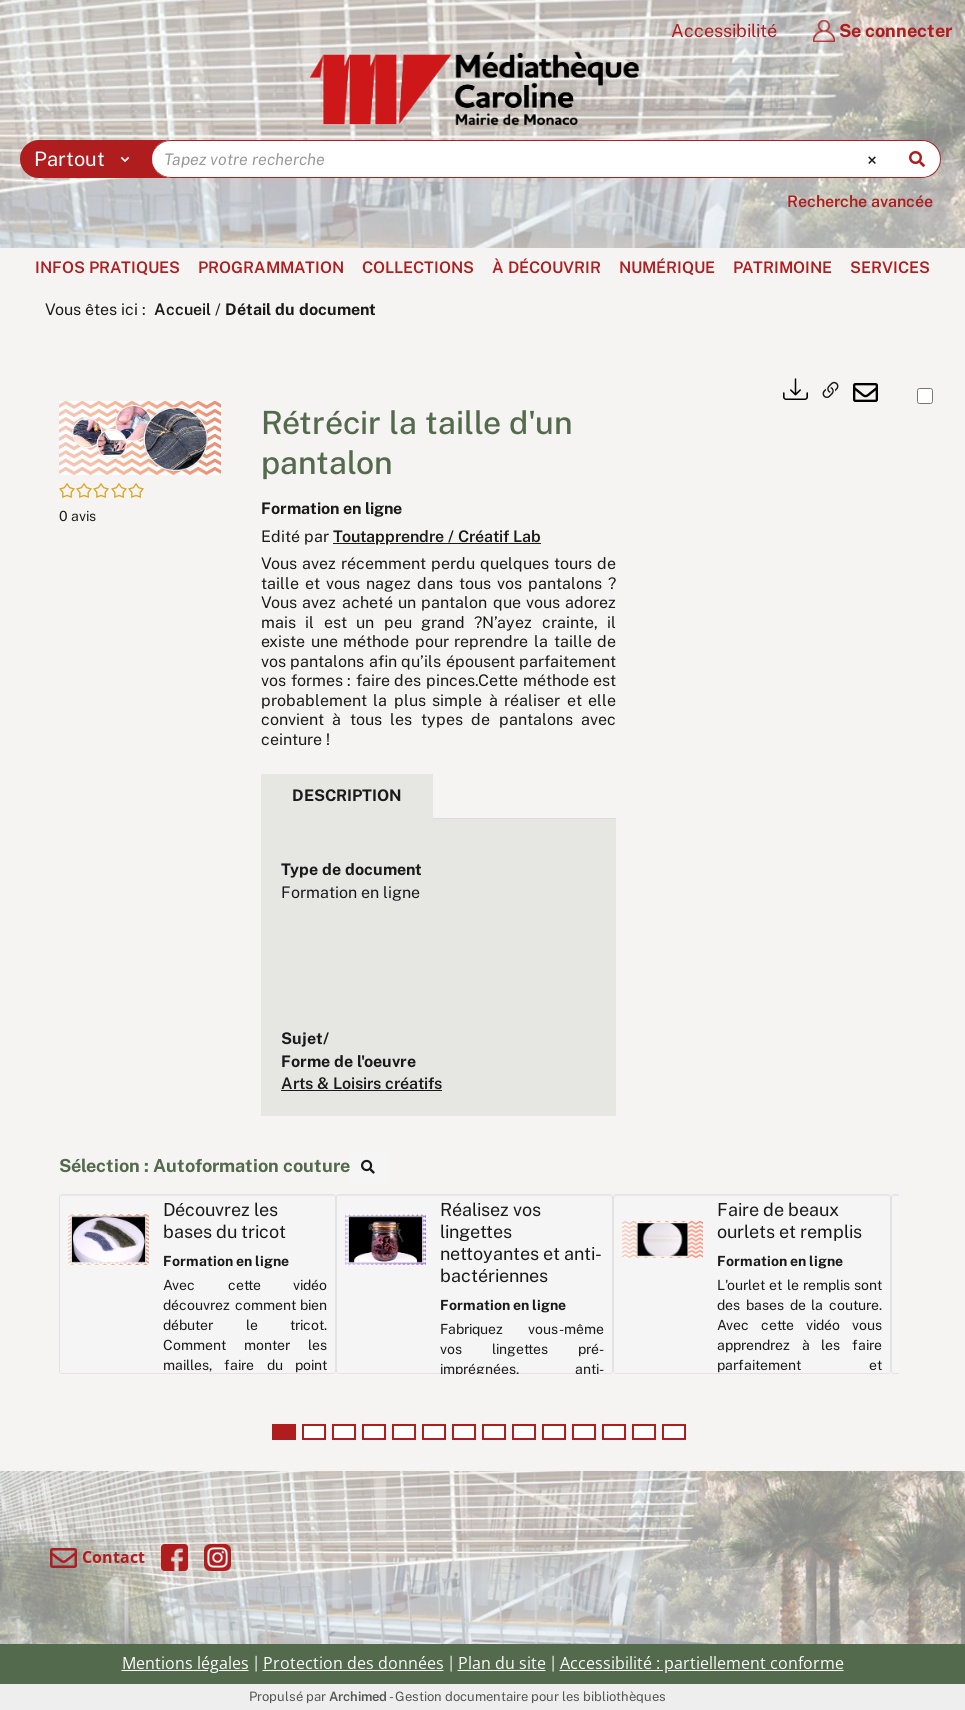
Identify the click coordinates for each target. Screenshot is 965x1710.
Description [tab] (347, 795)
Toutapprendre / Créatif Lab (437, 536)
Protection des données (353, 1663)
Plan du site (502, 1663)
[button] (140, 436)
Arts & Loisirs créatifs (361, 1083)
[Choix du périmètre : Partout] (86, 159)
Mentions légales (185, 1663)
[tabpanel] (438, 977)
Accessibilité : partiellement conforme (702, 1663)
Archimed (358, 1696)
